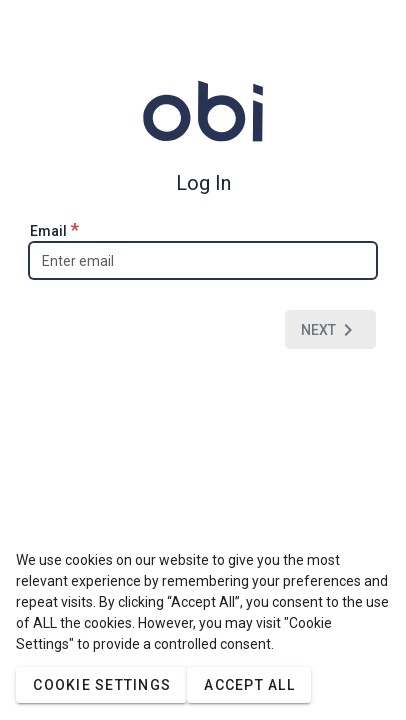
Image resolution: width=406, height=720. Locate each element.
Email (54, 229)
